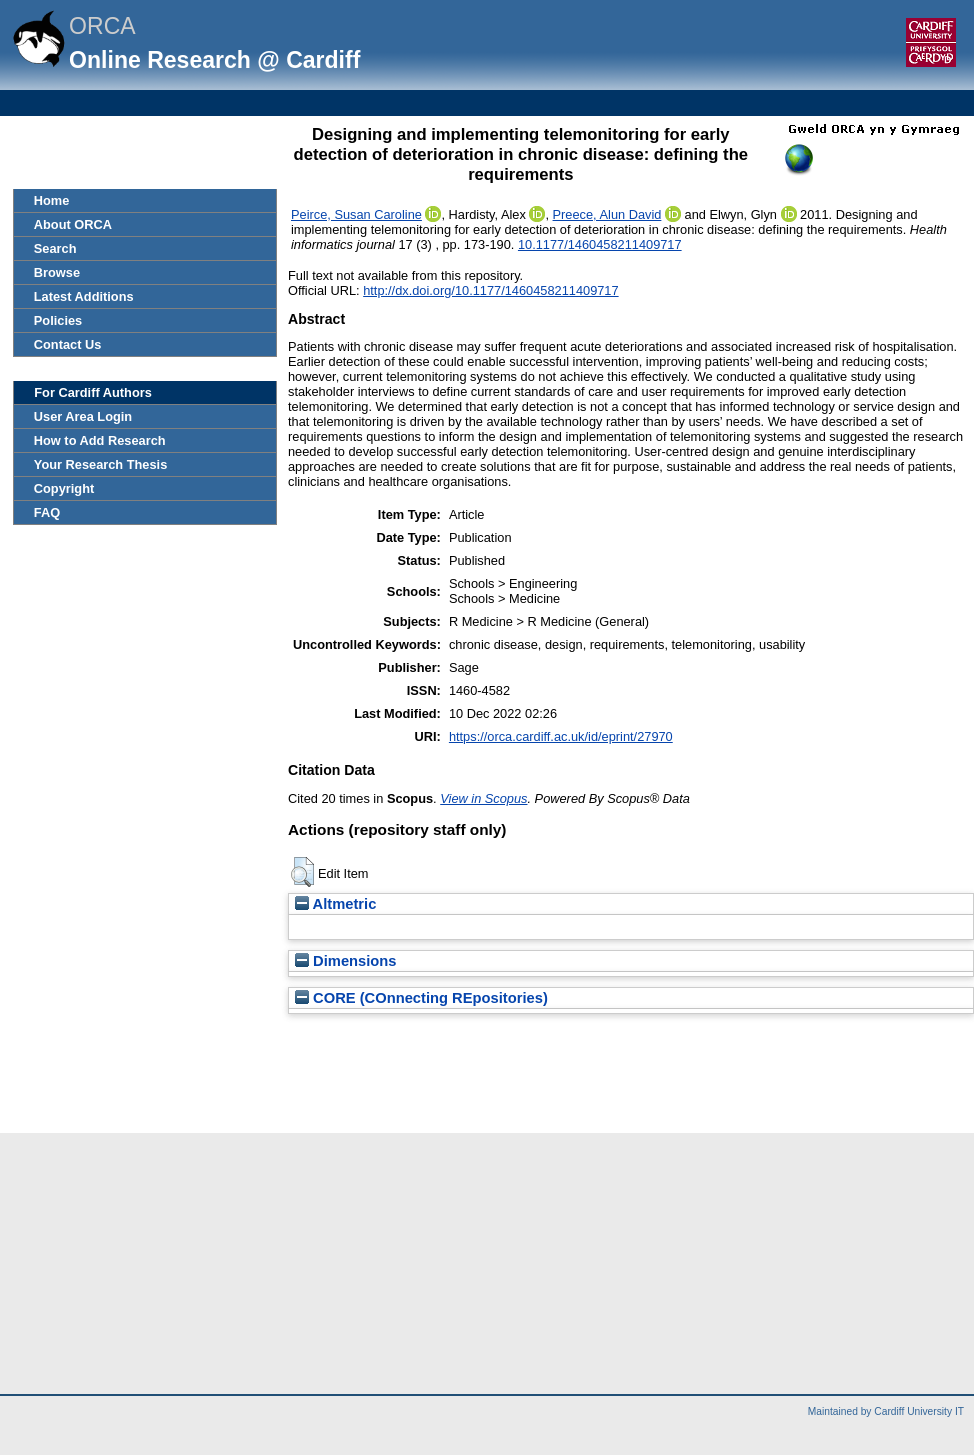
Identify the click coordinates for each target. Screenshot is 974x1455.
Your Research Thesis (100, 464)
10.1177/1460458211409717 (600, 244)
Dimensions (346, 961)
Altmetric (335, 904)
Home (52, 200)
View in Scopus (483, 798)
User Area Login (83, 416)
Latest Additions (84, 296)
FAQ (47, 512)
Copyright (64, 488)
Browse (57, 272)
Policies (58, 320)
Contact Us (68, 344)
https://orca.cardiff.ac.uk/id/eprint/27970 (561, 736)
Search (55, 248)
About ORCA (73, 224)
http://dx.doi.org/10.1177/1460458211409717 (490, 290)
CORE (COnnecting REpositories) (421, 998)
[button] (302, 872)
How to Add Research (100, 440)
